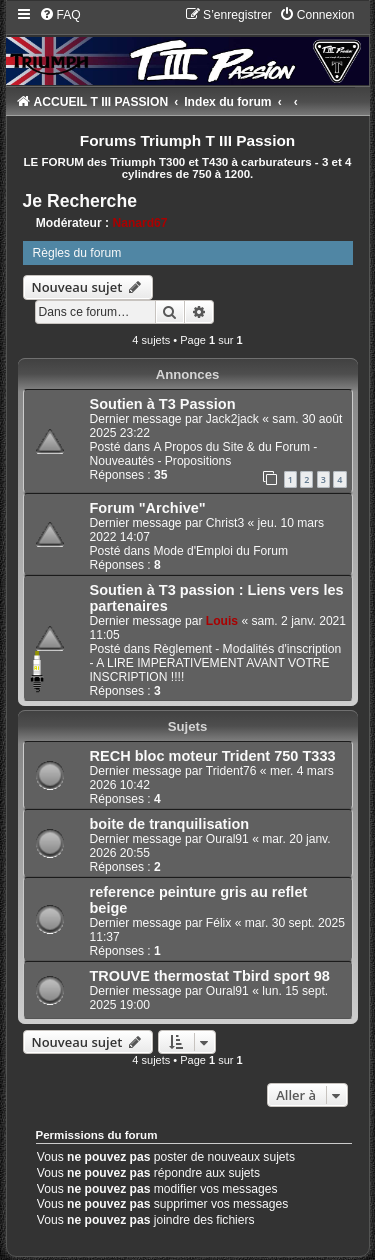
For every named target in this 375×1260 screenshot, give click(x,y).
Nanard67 (139, 223)
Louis (222, 621)
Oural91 (227, 839)
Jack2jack (232, 419)
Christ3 (225, 523)
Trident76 (231, 771)
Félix (219, 923)
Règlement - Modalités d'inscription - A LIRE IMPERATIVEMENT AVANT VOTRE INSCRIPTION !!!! (216, 663)
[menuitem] (60, 15)
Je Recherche (80, 201)
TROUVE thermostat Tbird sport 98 (210, 976)
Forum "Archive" (148, 508)
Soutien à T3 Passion (163, 404)
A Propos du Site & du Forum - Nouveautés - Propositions (204, 454)
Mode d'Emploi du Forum (220, 551)
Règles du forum (77, 253)
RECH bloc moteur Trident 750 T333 (213, 756)
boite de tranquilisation (170, 824)
